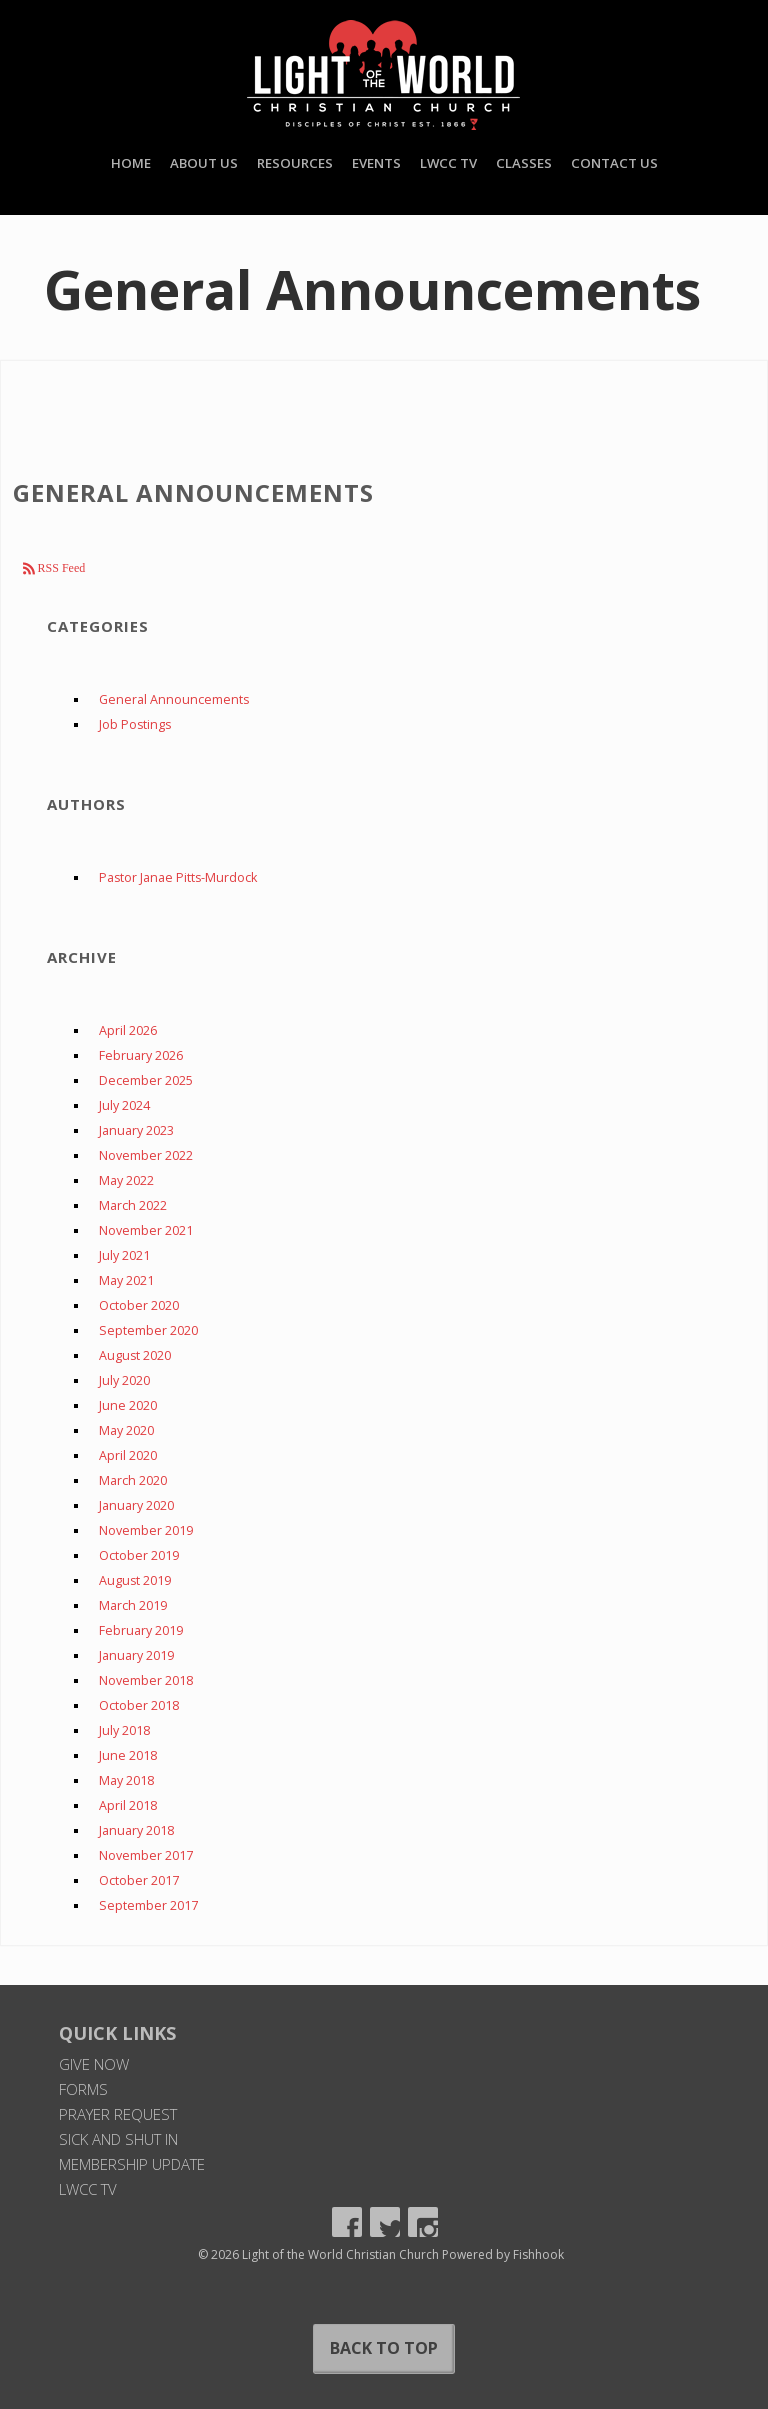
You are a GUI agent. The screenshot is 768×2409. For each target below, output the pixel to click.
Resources (295, 163)
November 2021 (146, 1230)
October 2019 (139, 1555)
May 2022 (126, 1180)
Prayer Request (118, 2114)
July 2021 (124, 1255)
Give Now (94, 2064)
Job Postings (135, 724)
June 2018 (128, 1755)
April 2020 (128, 1455)
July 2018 (124, 1730)
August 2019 (135, 1580)
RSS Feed (60, 568)
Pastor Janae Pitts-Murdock (178, 877)
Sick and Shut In (118, 2139)
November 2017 (146, 1855)
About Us (204, 163)
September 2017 (148, 1905)
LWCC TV (448, 163)
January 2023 (136, 1130)
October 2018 (139, 1705)
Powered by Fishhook (503, 2254)
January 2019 (136, 1655)
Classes (524, 163)
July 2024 (124, 1105)
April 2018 (128, 1805)
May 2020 (126, 1430)
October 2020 (139, 1305)
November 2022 (146, 1155)
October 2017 (139, 1880)
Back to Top (384, 2348)
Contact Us (614, 163)
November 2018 (146, 1680)
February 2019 (141, 1630)
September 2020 (148, 1330)
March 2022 (133, 1205)
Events (376, 163)
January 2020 (136, 1505)
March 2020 (133, 1480)
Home (131, 163)
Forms (83, 2089)
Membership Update (132, 2164)
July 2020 (124, 1380)
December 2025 (146, 1080)
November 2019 (146, 1530)
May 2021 (126, 1280)
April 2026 (128, 1030)
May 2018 (126, 1780)
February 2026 (141, 1055)
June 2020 (128, 1405)
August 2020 (135, 1355)
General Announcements (174, 699)
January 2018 (136, 1830)
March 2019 (133, 1605)
